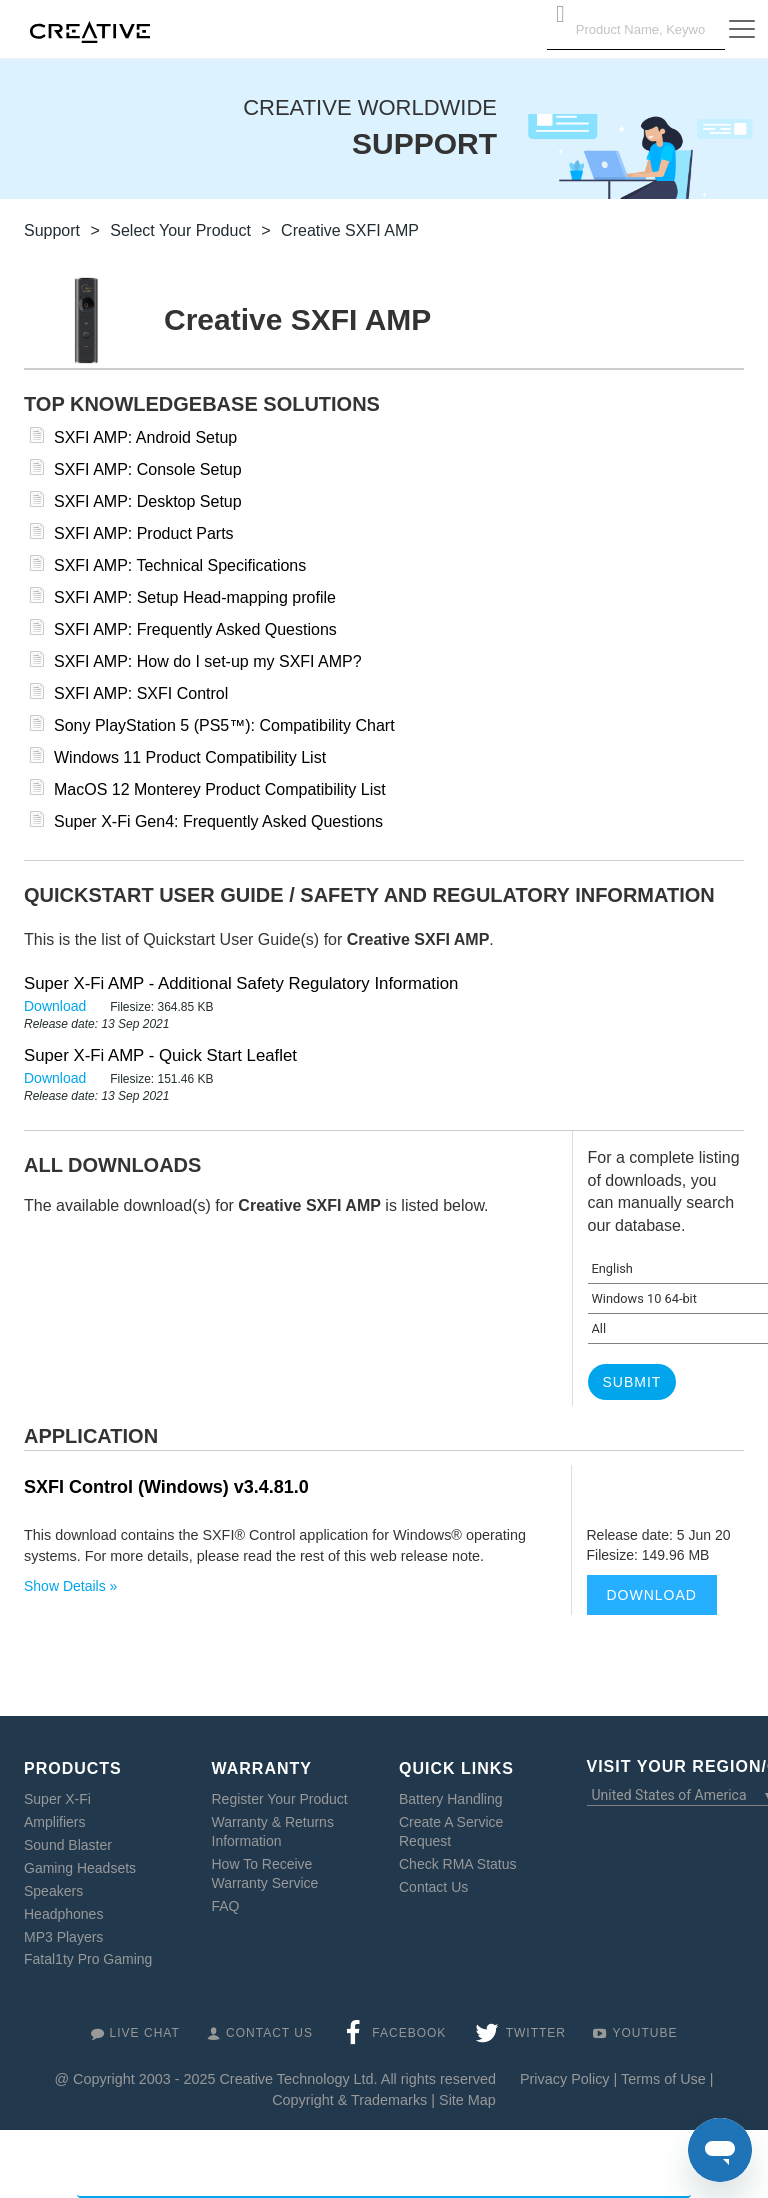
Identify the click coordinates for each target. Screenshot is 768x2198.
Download (57, 1006)
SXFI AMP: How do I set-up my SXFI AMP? (208, 661)
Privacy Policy (565, 2079)
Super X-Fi (57, 1799)
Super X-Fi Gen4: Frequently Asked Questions (218, 821)
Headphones (63, 1914)
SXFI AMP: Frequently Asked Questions (195, 629)
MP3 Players (63, 1937)
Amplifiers (54, 1822)
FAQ (226, 1906)
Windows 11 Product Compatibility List (190, 757)
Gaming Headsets (80, 1868)
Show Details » (70, 1586)
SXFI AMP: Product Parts (144, 533)
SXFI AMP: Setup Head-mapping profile (195, 597)
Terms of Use (663, 2079)
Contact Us (433, 1887)
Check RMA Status (458, 1864)
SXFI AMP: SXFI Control (141, 693)
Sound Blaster (68, 1845)
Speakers (53, 1891)
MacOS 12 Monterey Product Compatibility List (220, 789)
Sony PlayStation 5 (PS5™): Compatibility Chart (224, 725)
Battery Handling (451, 1799)
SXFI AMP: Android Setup (145, 437)
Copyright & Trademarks (349, 2100)
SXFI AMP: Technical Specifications (180, 565)
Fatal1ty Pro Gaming (88, 1959)
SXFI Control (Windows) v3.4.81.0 (166, 1487)
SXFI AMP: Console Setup (148, 469)
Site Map (467, 2100)
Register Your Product (280, 1799)
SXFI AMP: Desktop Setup (148, 501)
